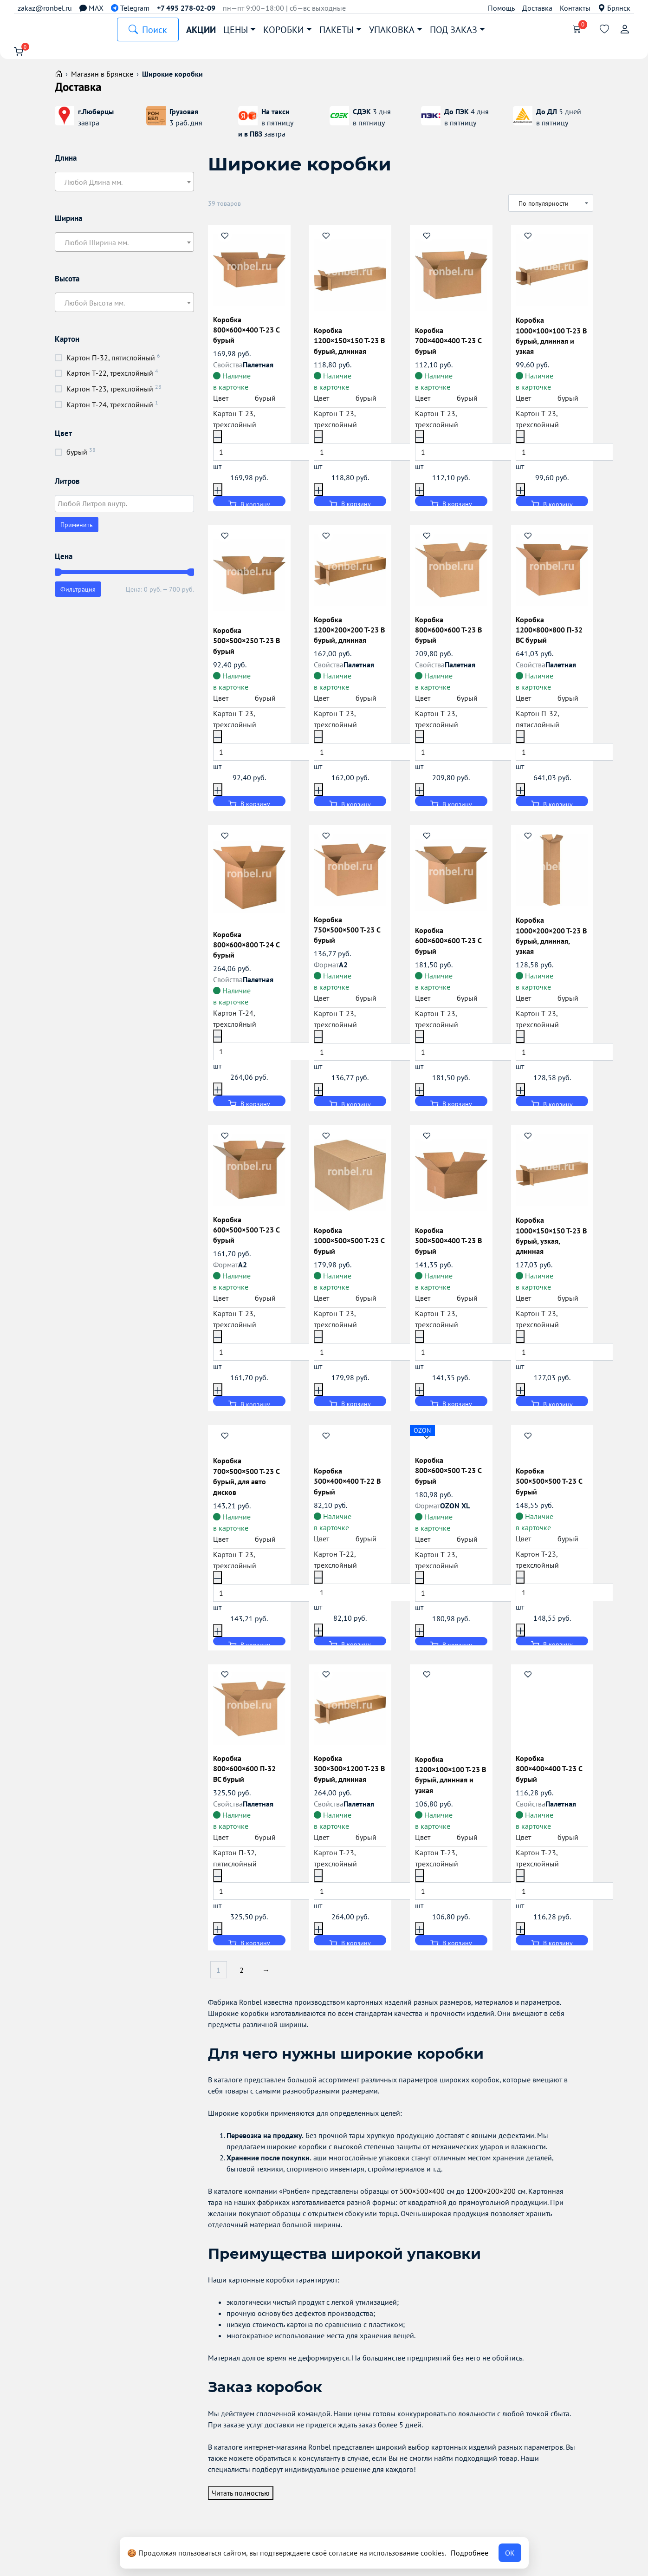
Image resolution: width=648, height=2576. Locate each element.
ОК (510, 2552)
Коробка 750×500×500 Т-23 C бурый (349, 934)
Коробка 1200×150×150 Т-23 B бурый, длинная (348, 345)
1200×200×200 (491, 2200)
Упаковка (392, 30)
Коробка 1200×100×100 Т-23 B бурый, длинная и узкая (449, 1782)
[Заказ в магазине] (550, 209)
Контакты (575, 8)
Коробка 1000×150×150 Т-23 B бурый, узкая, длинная (550, 1240)
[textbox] (124, 188)
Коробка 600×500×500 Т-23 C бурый (248, 1234)
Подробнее (469, 2552)
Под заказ (453, 30)
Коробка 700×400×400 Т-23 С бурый (450, 345)
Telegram (130, 8)
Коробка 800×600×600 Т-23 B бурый (450, 634)
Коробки (283, 30)
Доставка (537, 8)
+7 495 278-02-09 (186, 8)
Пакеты (336, 30)
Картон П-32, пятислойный (110, 363)
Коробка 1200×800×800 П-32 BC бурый (551, 634)
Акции (201, 30)
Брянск (614, 8)
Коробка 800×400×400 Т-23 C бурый (551, 1776)
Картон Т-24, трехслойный (109, 410)
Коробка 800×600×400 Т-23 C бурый (248, 334)
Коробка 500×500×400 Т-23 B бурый (450, 1245)
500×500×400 (422, 2200)
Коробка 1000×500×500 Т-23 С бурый (348, 1245)
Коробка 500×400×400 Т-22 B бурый (349, 1489)
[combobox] (124, 187)
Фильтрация (78, 595)
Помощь (501, 8)
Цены (235, 30)
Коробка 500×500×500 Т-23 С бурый (551, 1489)
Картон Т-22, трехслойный (109, 379)
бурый (76, 458)
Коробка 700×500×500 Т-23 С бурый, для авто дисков (248, 1484)
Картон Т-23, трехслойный (109, 394)
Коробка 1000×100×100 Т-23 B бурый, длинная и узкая (550, 340)
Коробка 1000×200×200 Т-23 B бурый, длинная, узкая (550, 940)
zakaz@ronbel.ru (45, 8)
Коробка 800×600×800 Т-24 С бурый (248, 949)
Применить (76, 530)
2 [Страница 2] (245, 1979)
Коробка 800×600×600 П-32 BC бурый (246, 1776)
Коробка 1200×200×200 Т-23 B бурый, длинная (348, 634)
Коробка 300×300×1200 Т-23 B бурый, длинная (348, 1776)
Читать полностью (241, 2502)
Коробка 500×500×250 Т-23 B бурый (248, 645)
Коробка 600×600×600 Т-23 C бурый (450, 945)
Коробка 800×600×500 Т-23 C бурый (450, 1478)
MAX (91, 8)
